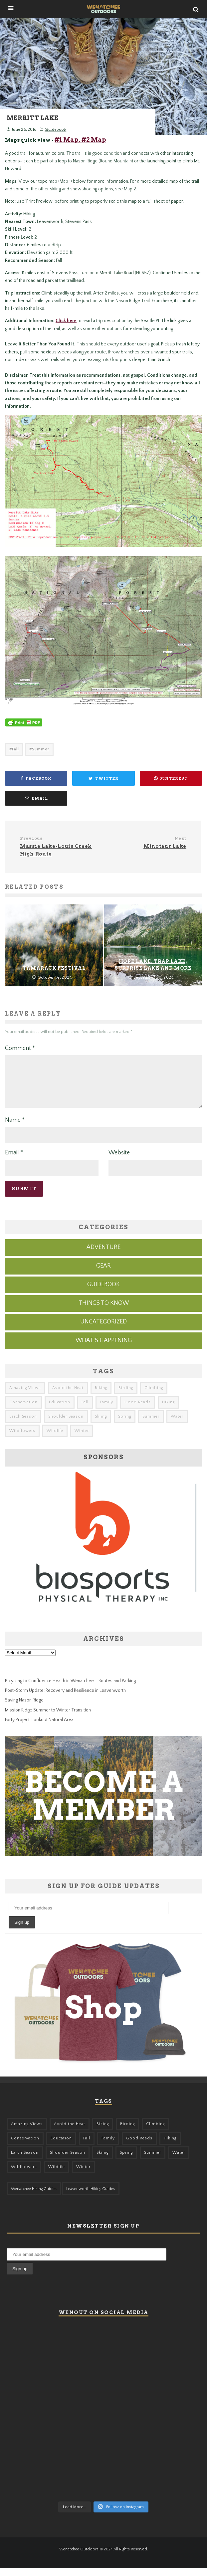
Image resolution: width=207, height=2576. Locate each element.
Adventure (103, 1255)
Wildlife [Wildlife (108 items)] (55, 1439)
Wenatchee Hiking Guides (34, 2197)
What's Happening (104, 1348)
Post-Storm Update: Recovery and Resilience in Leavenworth (65, 1698)
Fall (15, 749)
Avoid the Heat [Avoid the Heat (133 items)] (68, 1396)
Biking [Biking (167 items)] (101, 1396)
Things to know (104, 1311)
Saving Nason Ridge (24, 1708)
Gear (103, 1274)
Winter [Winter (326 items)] (82, 1439)
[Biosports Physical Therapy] (103, 1625)
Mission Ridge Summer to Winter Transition (48, 1718)
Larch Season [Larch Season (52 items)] (23, 1424)
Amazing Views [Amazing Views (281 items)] (25, 1396)
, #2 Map (92, 139)
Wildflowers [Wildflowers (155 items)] (22, 1439)
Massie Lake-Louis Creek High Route (59, 846)
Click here (66, 320)
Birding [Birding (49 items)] (125, 1396)
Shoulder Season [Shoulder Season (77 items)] (66, 1424)
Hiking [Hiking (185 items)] (168, 1410)
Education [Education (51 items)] (59, 1410)
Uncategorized (103, 1329)
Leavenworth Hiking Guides (90, 2197)
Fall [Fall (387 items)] (85, 1410)
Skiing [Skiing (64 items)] (101, 1424)
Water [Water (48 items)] (177, 1424)
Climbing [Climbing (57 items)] (153, 1396)
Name (15, 1128)
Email (14, 1160)
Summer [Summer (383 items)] (150, 1424)
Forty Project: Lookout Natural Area (39, 1727)
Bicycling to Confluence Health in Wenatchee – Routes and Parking (70, 1688)
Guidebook (55, 129)
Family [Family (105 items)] (106, 1410)
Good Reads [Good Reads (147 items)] (137, 1410)
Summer (40, 749)
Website (119, 1160)
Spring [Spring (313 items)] (124, 1424)
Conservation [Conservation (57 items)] (23, 1410)
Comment (20, 1048)
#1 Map (67, 139)
